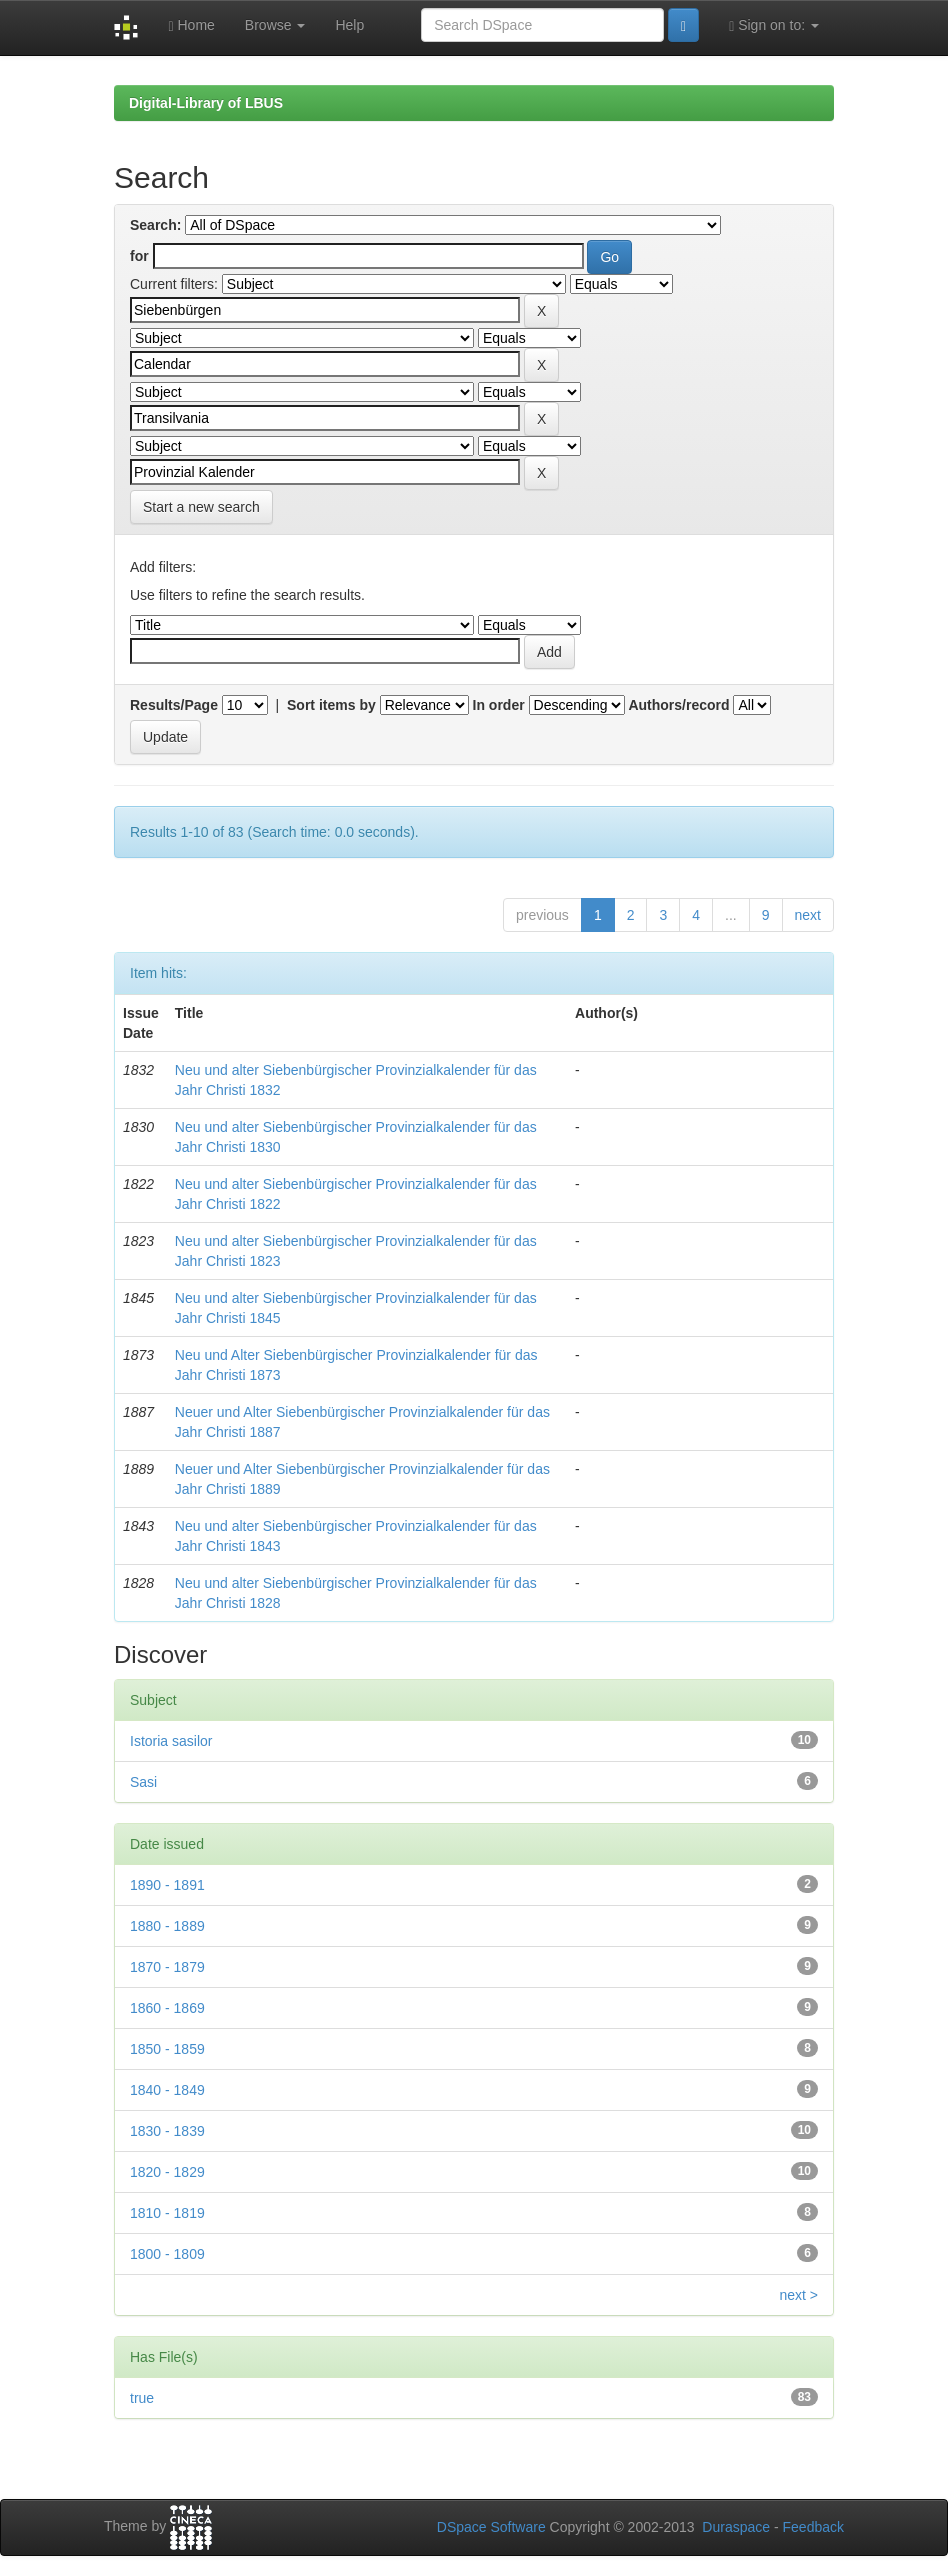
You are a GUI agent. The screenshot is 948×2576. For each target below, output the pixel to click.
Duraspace (736, 2527)
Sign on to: (774, 25)
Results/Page (174, 705)
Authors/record (678, 705)
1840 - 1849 (167, 2090)
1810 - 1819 (167, 2213)
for (139, 256)
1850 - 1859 (167, 2049)
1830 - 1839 (167, 2131)
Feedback (813, 2527)
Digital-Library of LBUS (206, 103)
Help (349, 25)
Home (191, 25)
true (142, 2398)
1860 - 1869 (167, 2008)
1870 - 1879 (167, 1967)
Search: (155, 225)
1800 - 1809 (167, 2254)
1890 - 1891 (167, 1885)
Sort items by (331, 705)
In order (499, 705)
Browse (275, 25)
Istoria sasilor (171, 1741)
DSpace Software (491, 2527)
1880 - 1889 (167, 1926)
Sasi (143, 1782)
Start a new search (201, 507)
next (808, 915)
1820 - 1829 (167, 2172)
